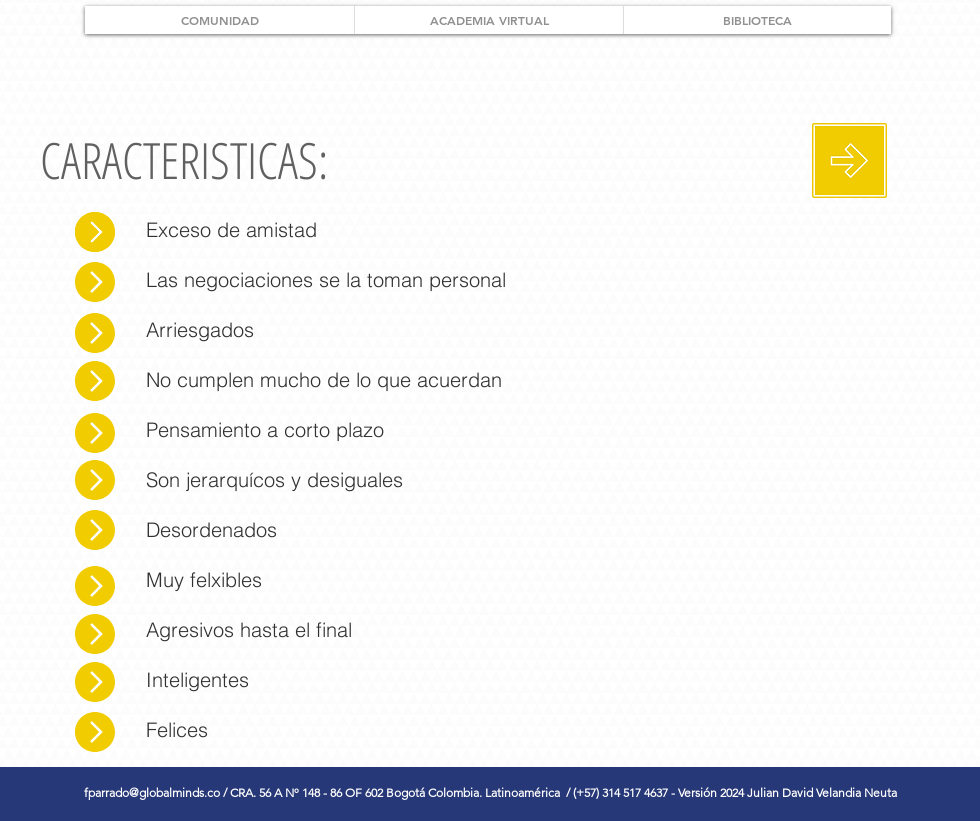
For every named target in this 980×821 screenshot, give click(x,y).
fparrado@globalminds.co (152, 792)
